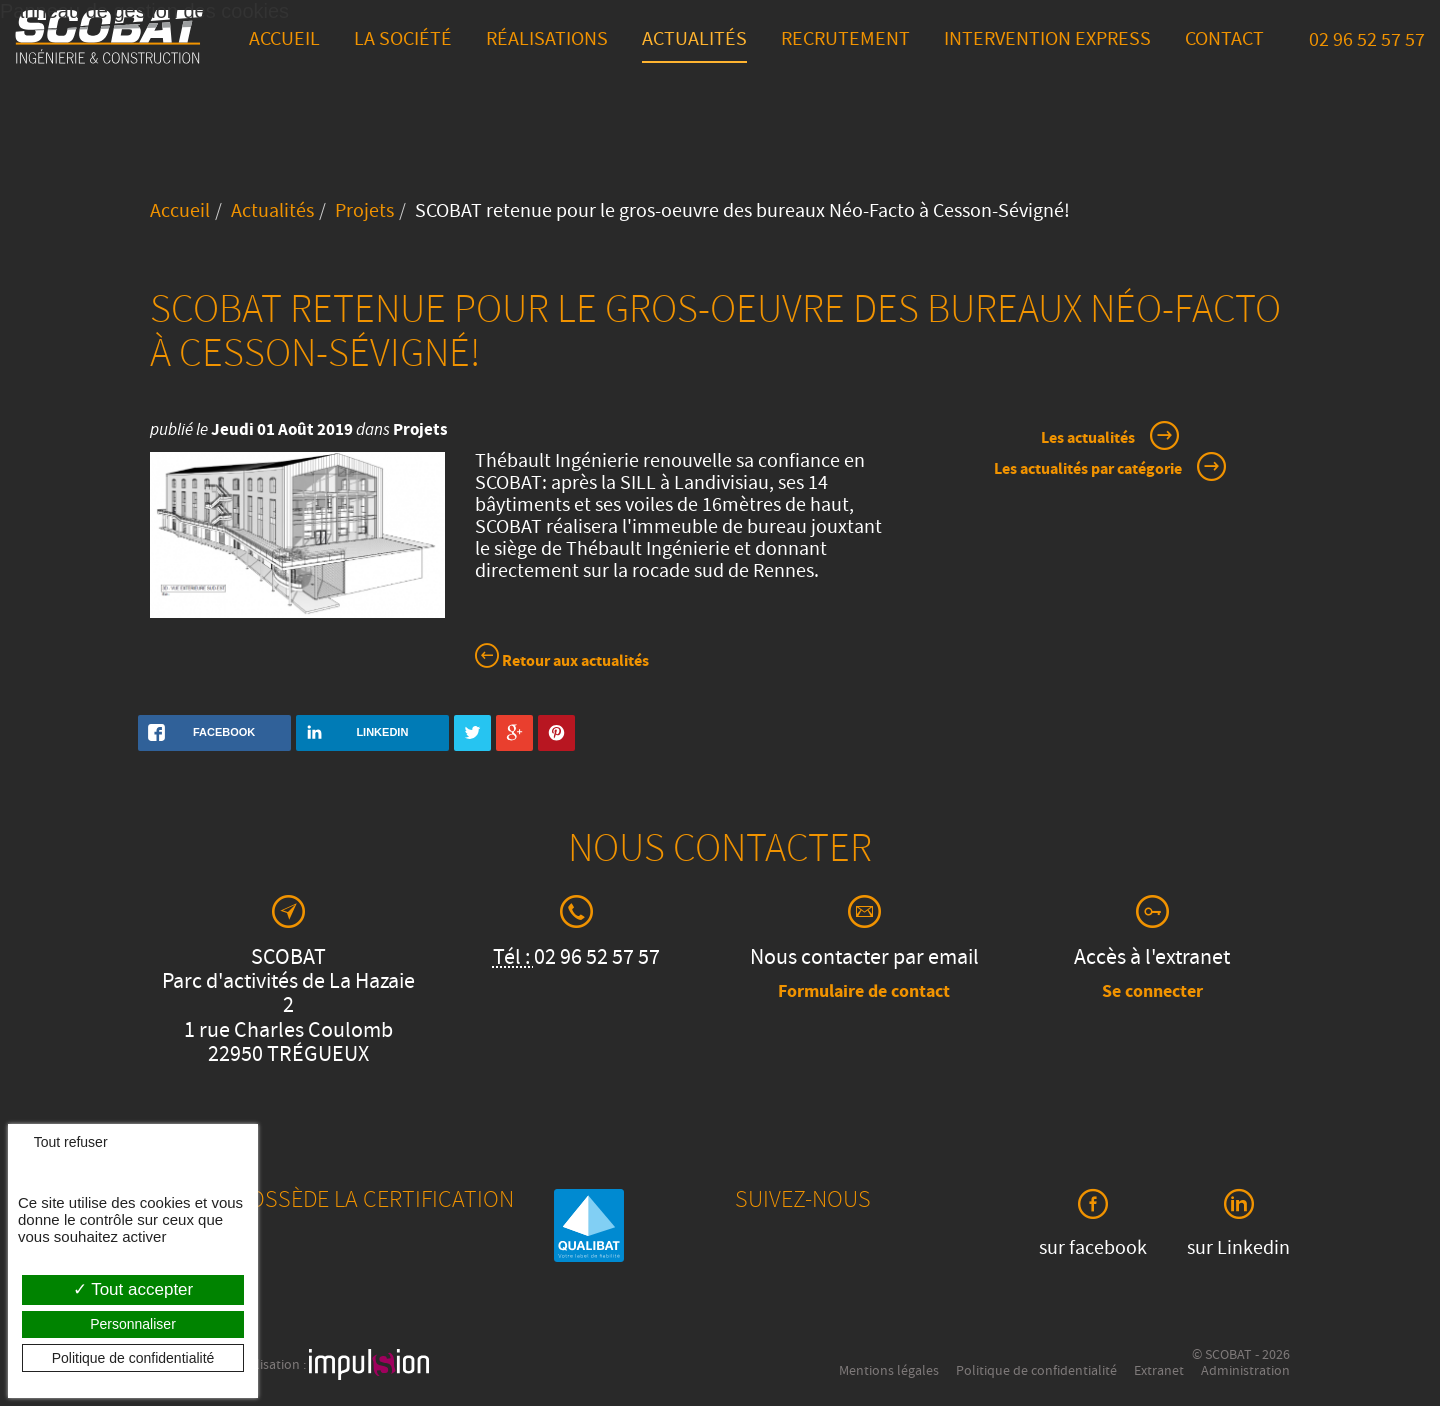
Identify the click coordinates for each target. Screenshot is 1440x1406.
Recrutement (845, 41)
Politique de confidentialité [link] (133, 1358)
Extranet (1159, 1372)
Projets (364, 213)
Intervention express (1047, 41)
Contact (1224, 41)
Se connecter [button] (1152, 993)
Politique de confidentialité (1036, 1372)
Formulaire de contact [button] (864, 993)
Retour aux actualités (562, 659)
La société (403, 41)
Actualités (694, 41)
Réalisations (547, 41)
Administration (1245, 1372)
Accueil (284, 41)
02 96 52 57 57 (1367, 42)
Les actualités (1088, 439)
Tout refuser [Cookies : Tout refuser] (63, 1142)
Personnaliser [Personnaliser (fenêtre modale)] (133, 1324)
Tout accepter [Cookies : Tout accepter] (133, 1289)
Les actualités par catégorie (1088, 470)
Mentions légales (889, 1372)
